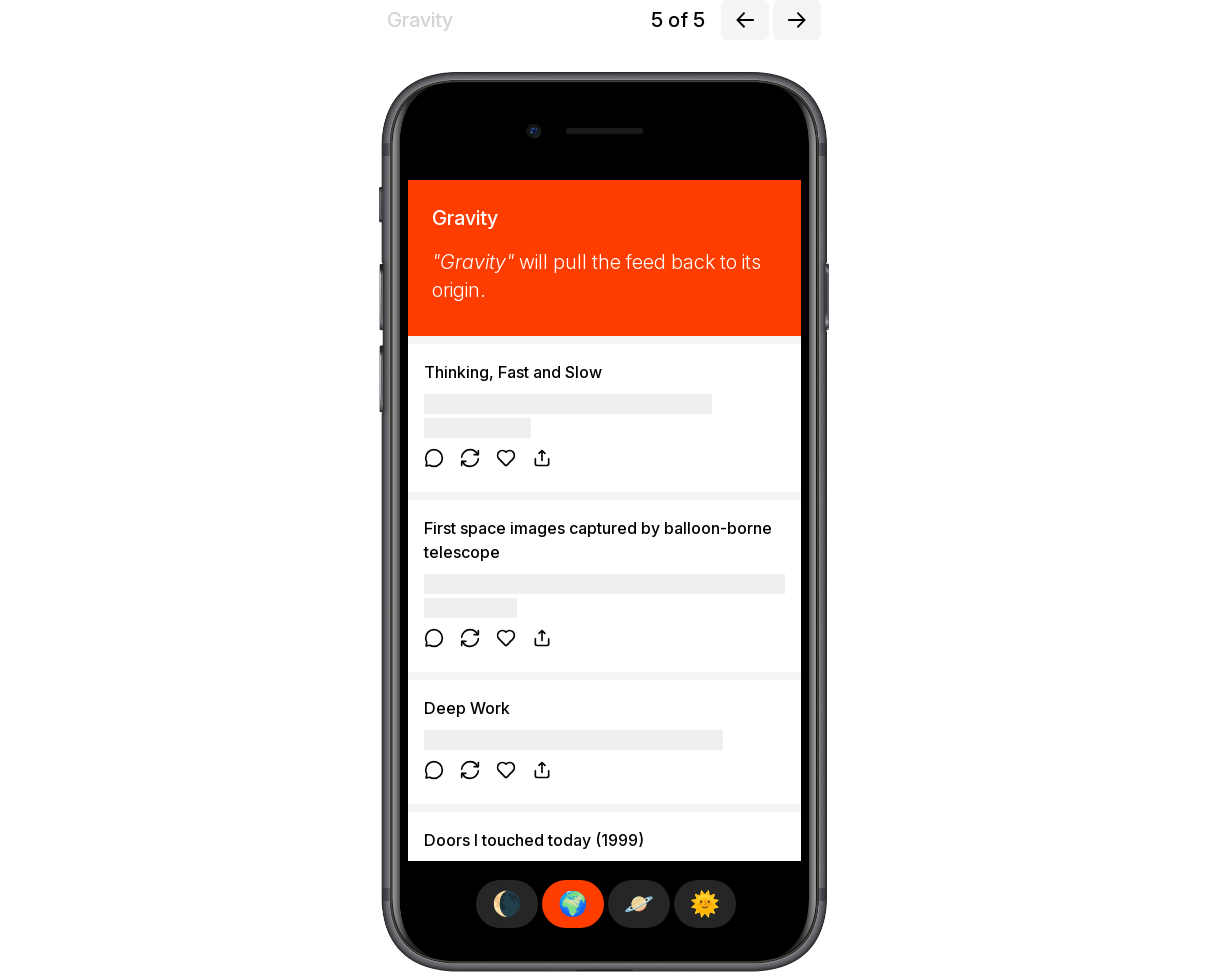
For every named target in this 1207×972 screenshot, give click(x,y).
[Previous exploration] (745, 20)
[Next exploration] (797, 20)
